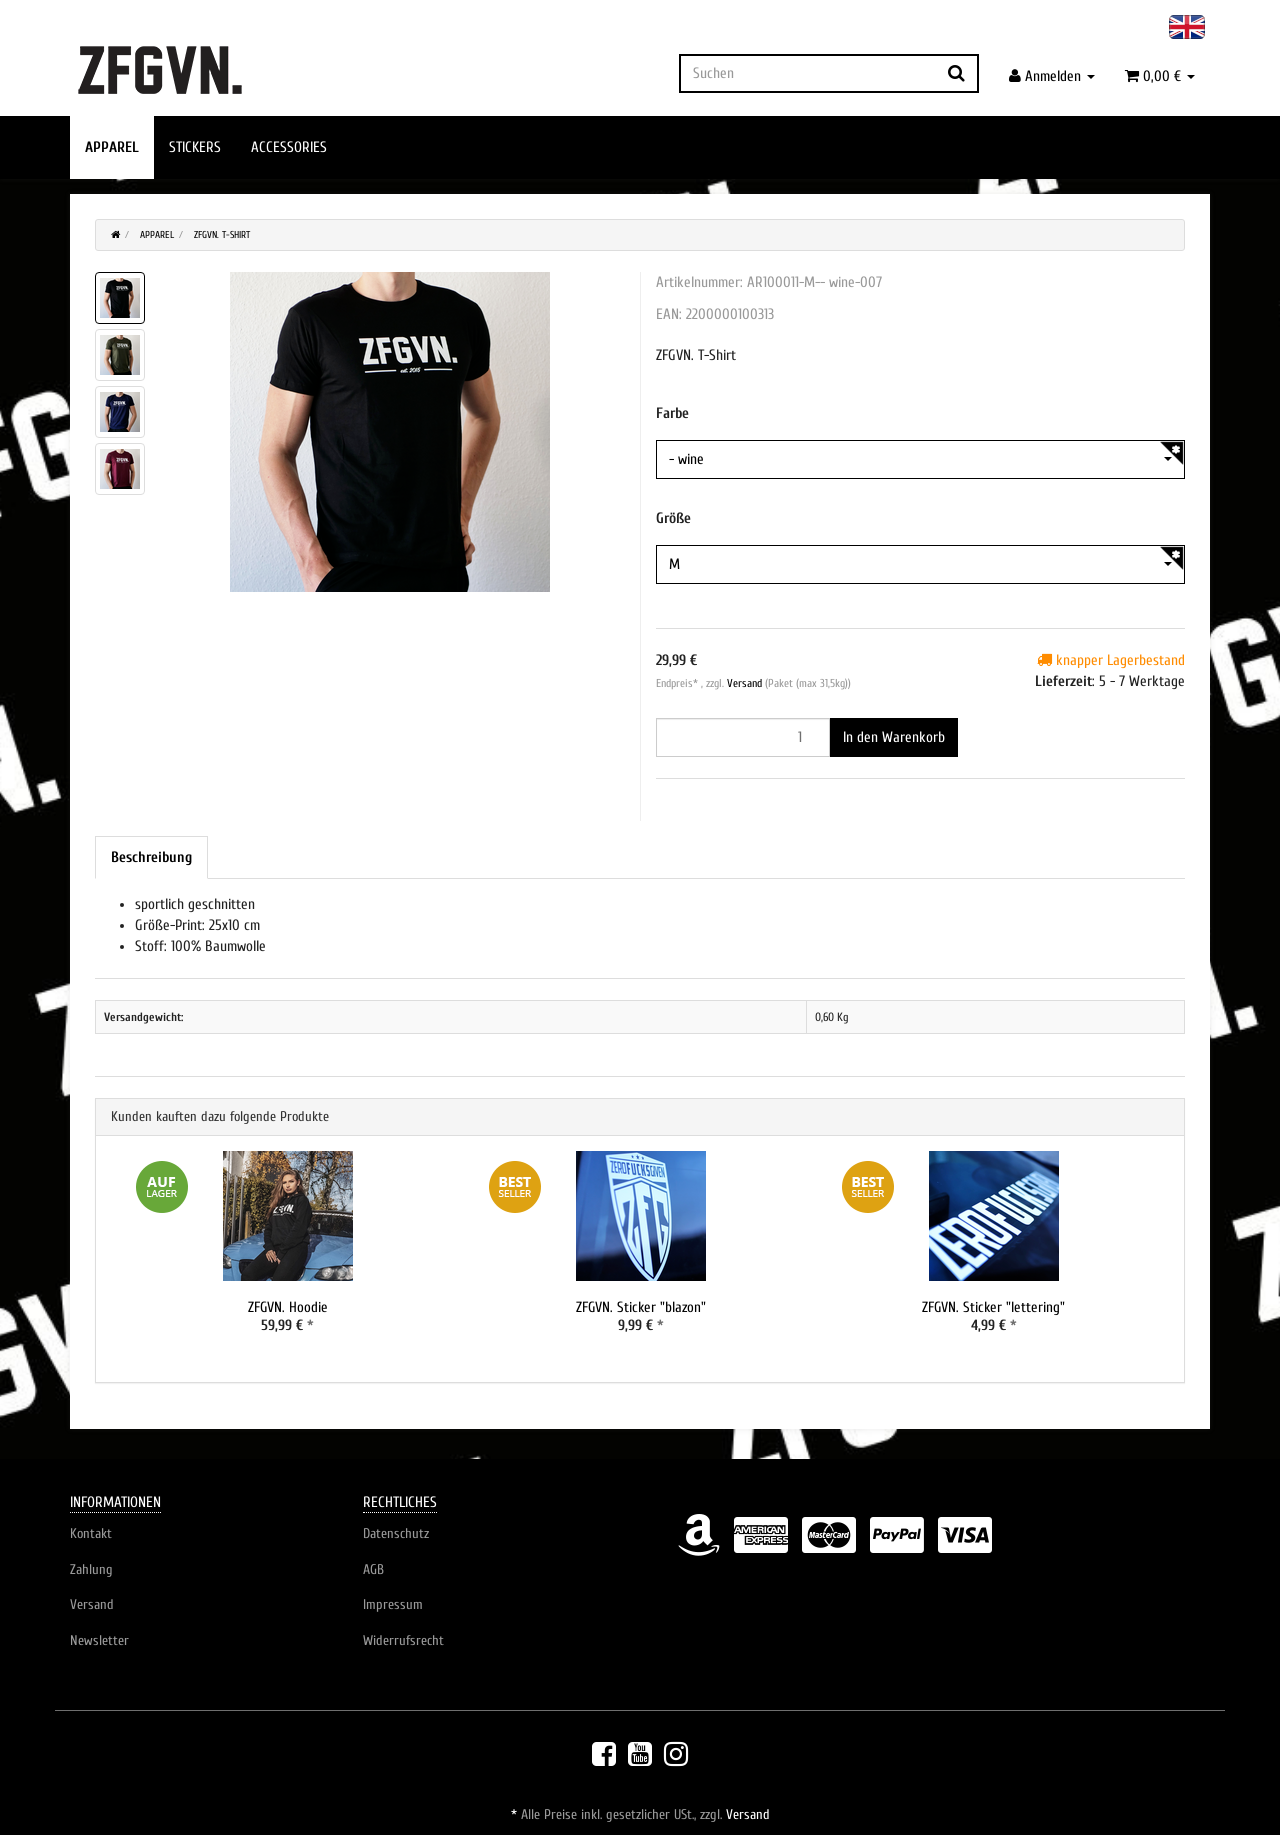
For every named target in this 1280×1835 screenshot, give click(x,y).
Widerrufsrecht (403, 1641)
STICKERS (195, 147)
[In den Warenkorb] (894, 737)
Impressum (393, 1605)
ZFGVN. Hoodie (287, 1307)
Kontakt (91, 1534)
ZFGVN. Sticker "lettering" (993, 1307)
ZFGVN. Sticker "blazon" (640, 1307)
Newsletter (99, 1641)
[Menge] (743, 737)
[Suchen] (807, 73)
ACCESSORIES (289, 147)
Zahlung (91, 1569)
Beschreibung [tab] (151, 857)
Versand (746, 683)
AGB (373, 1569)
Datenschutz (396, 1534)
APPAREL (112, 147)
